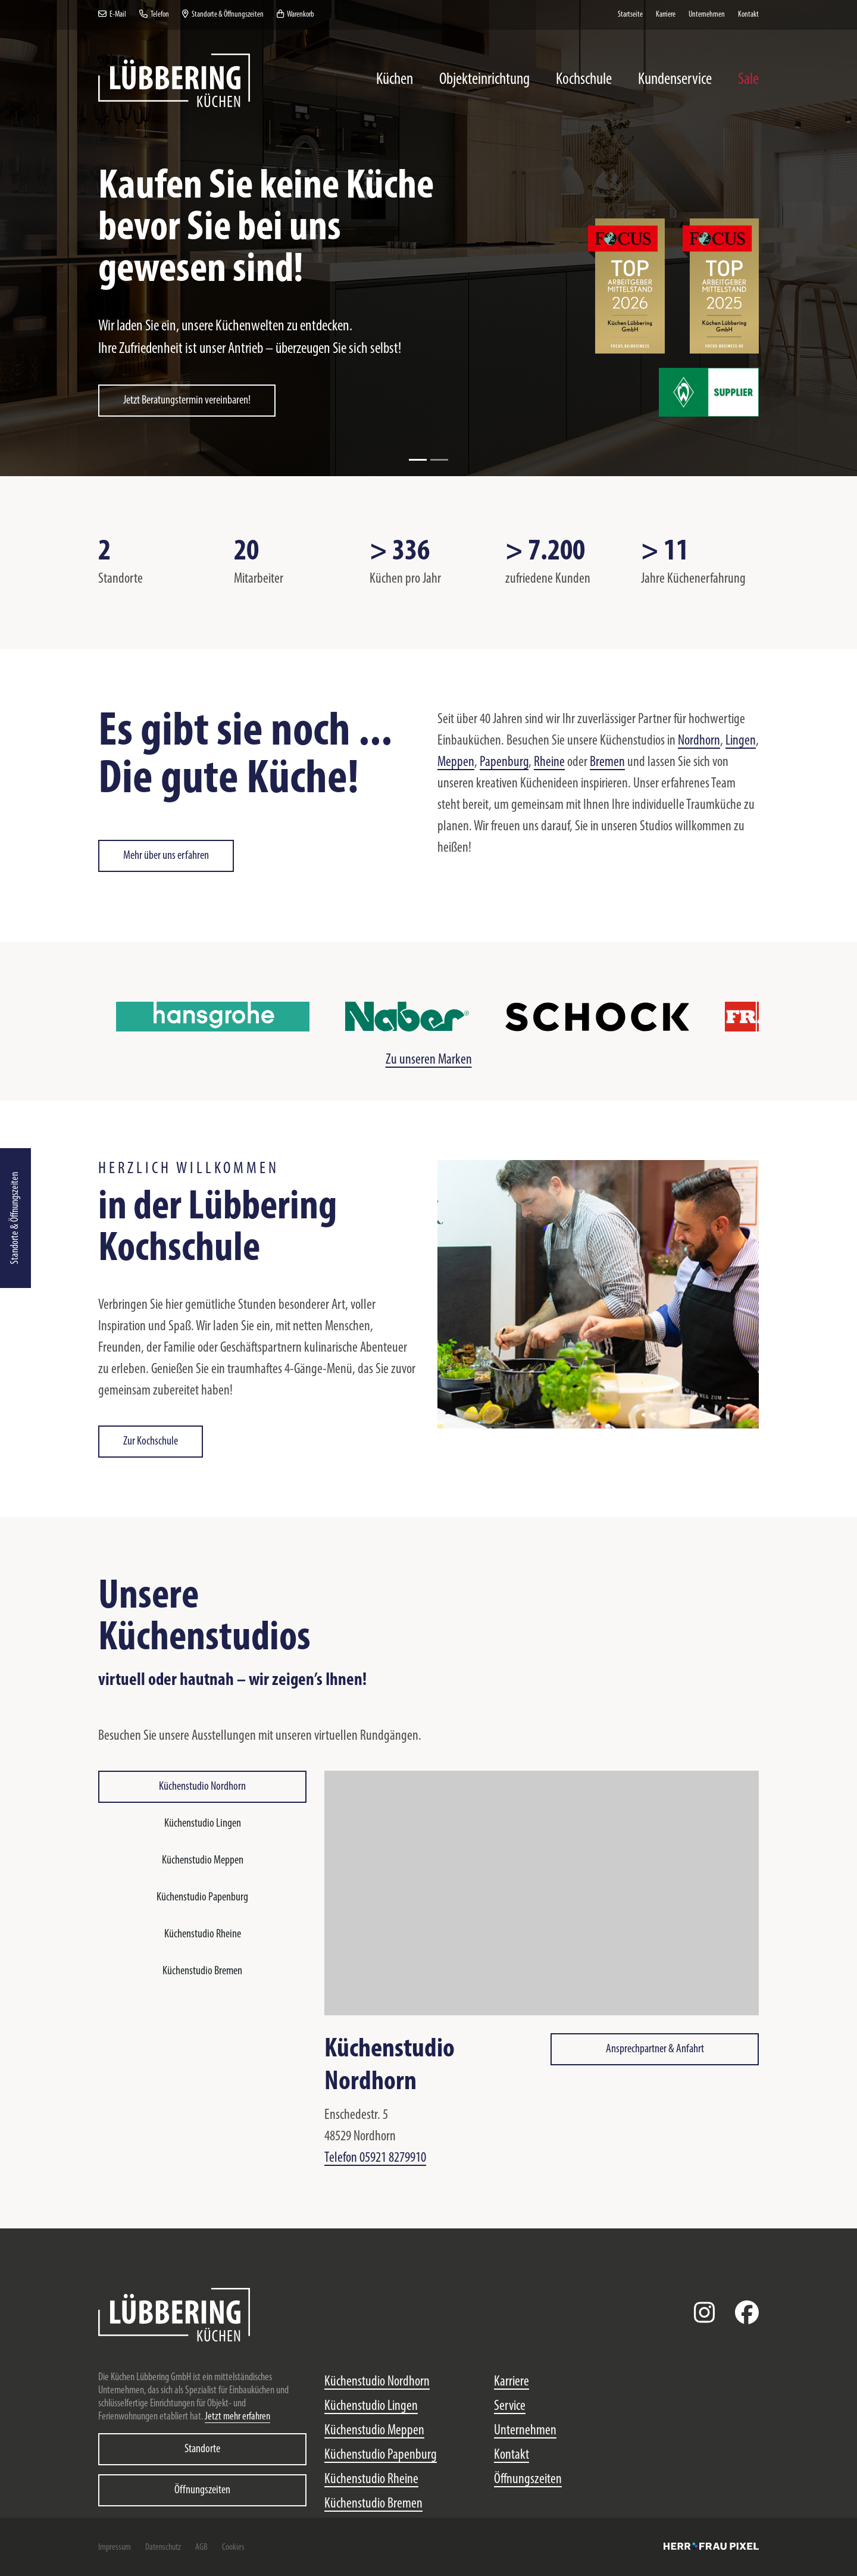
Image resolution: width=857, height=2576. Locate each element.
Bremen (607, 762)
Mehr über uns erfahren (166, 856)
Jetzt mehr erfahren (237, 2416)
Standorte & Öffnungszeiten (15, 1218)
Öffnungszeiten (202, 2490)
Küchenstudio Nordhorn (202, 1787)
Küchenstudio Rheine (202, 1934)
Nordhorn (699, 741)
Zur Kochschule (150, 1442)
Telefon (154, 14)
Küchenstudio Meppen (202, 1861)
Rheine (549, 762)
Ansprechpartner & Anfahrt (655, 2049)
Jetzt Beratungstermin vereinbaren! (187, 401)
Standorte (202, 2449)
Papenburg (504, 762)
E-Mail (112, 14)
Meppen (455, 762)
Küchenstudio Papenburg (202, 1897)
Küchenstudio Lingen (202, 1824)
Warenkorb (295, 14)
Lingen (740, 741)
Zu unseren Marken (429, 1060)
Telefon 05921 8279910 (375, 2158)
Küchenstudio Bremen (202, 1971)
